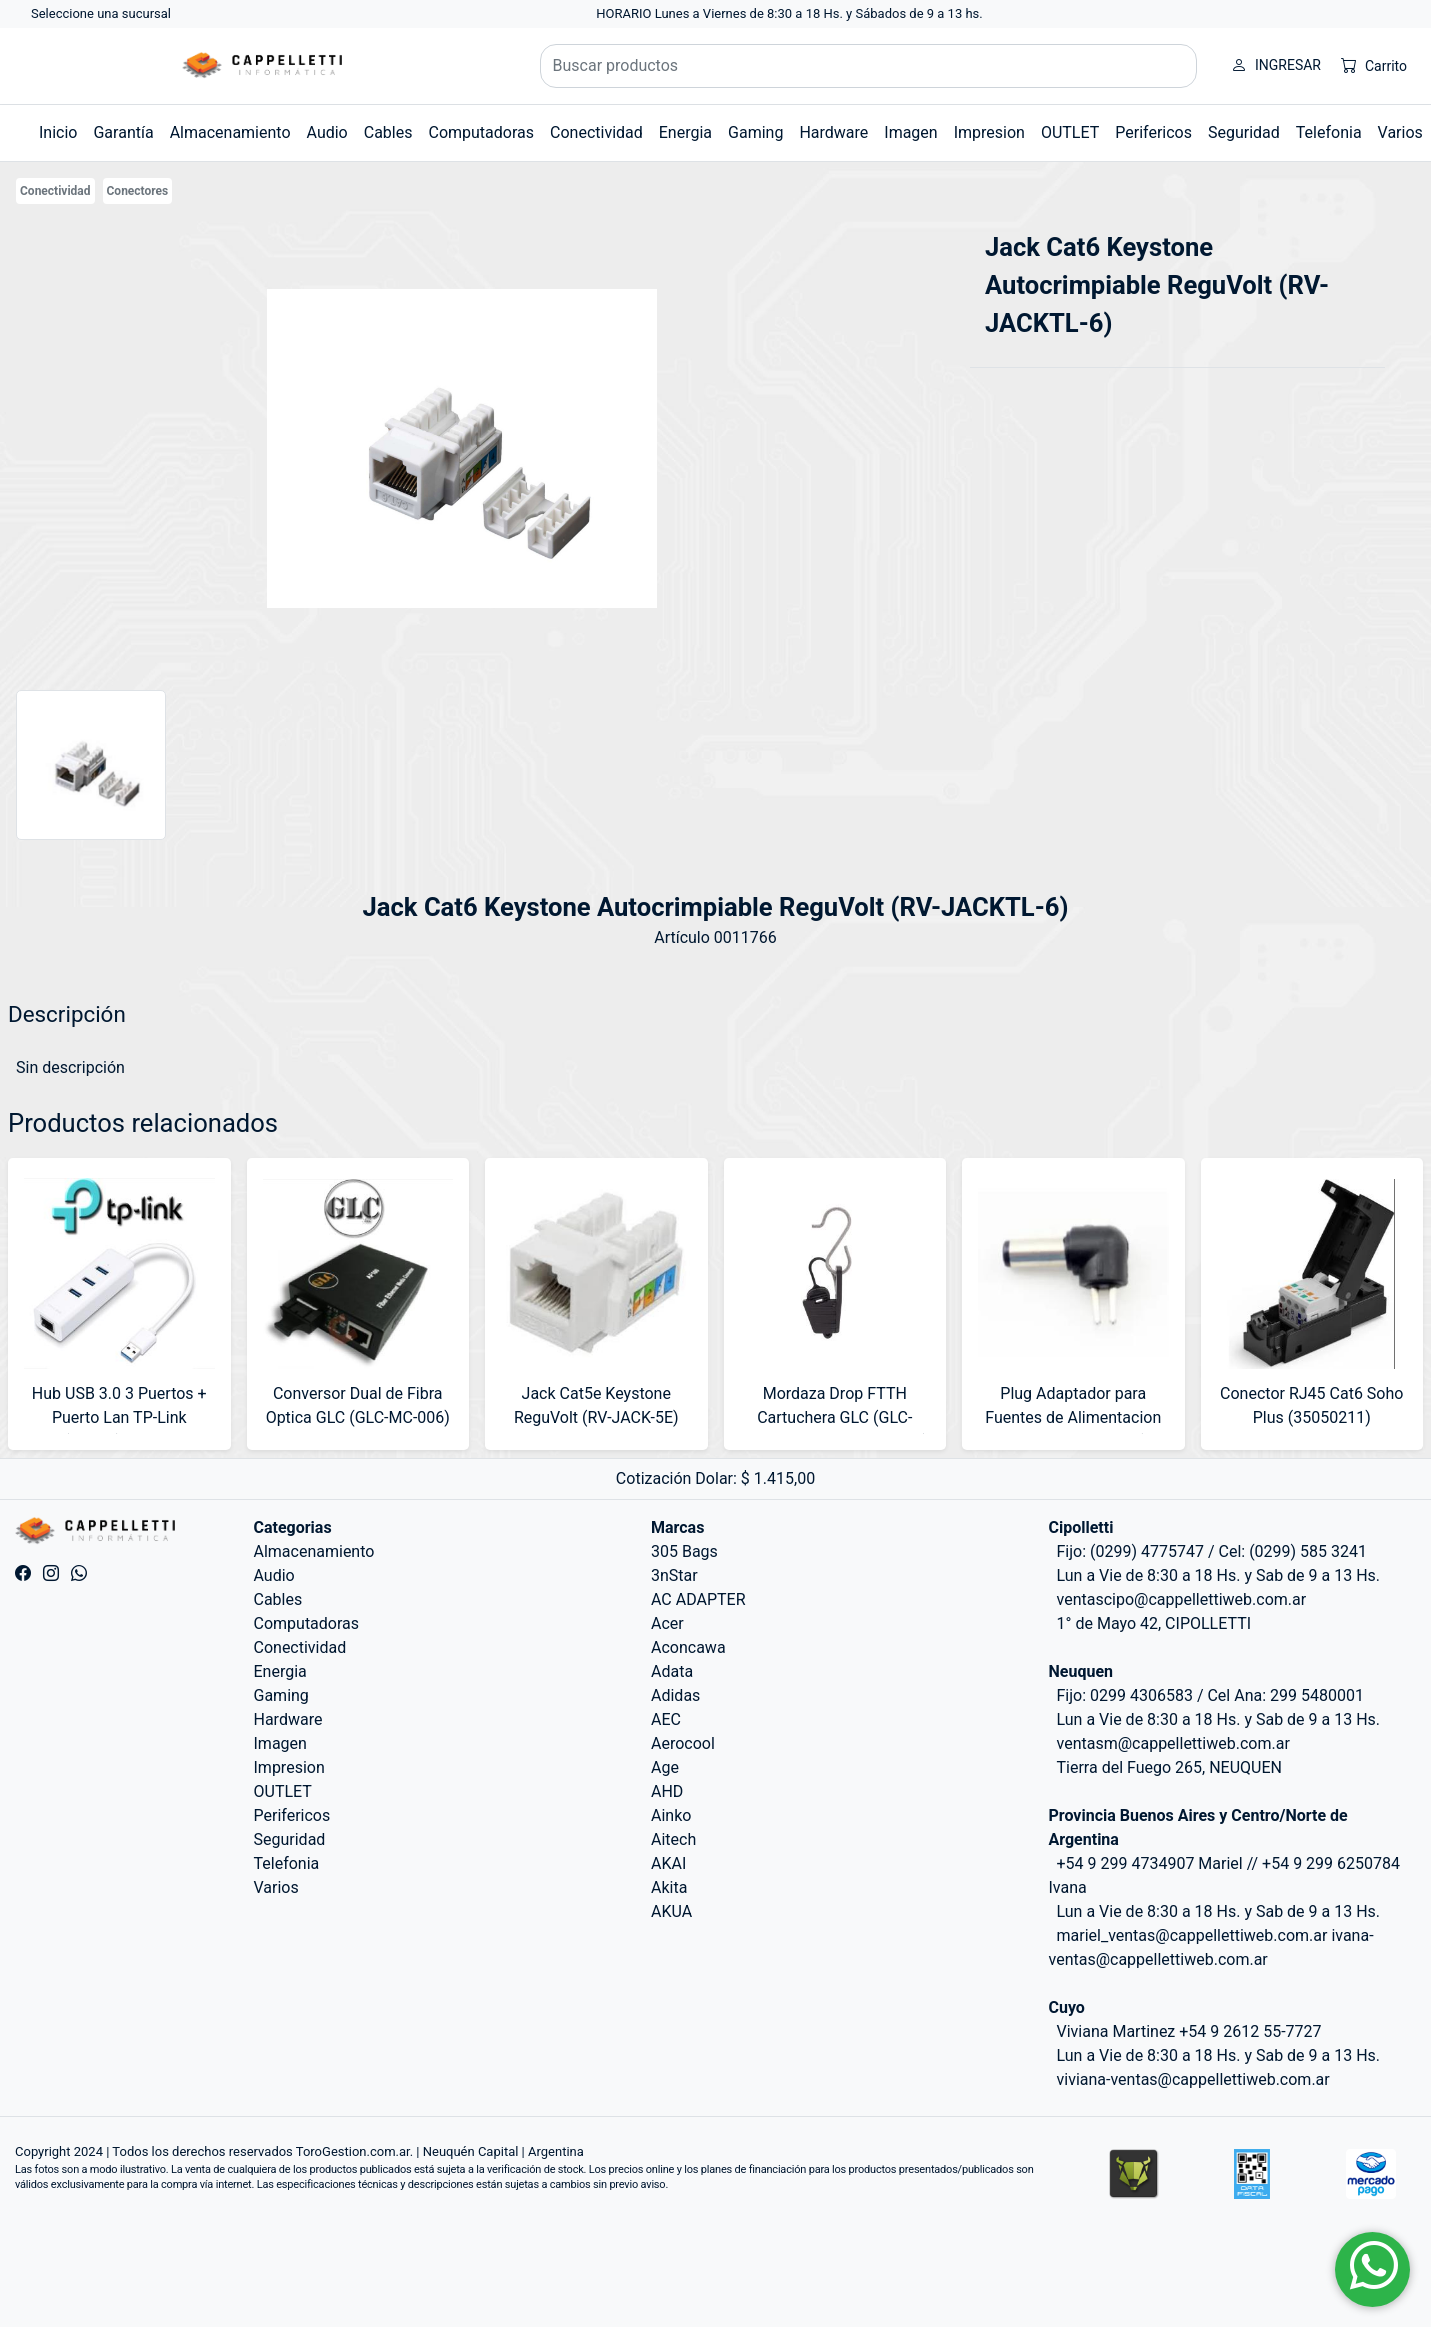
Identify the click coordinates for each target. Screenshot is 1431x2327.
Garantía (123, 132)
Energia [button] (685, 132)
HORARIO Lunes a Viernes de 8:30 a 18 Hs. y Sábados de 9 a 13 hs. (789, 13)
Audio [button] (327, 132)
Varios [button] (1400, 132)
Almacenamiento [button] (230, 132)
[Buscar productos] (869, 66)
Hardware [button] (833, 132)
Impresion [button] (989, 132)
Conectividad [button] (596, 132)
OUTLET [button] (1070, 132)
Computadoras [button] (481, 132)
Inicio (58, 132)
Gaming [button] (755, 132)
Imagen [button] (910, 132)
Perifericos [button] (1153, 132)
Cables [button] (388, 132)
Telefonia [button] (1329, 132)
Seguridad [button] (1244, 132)
